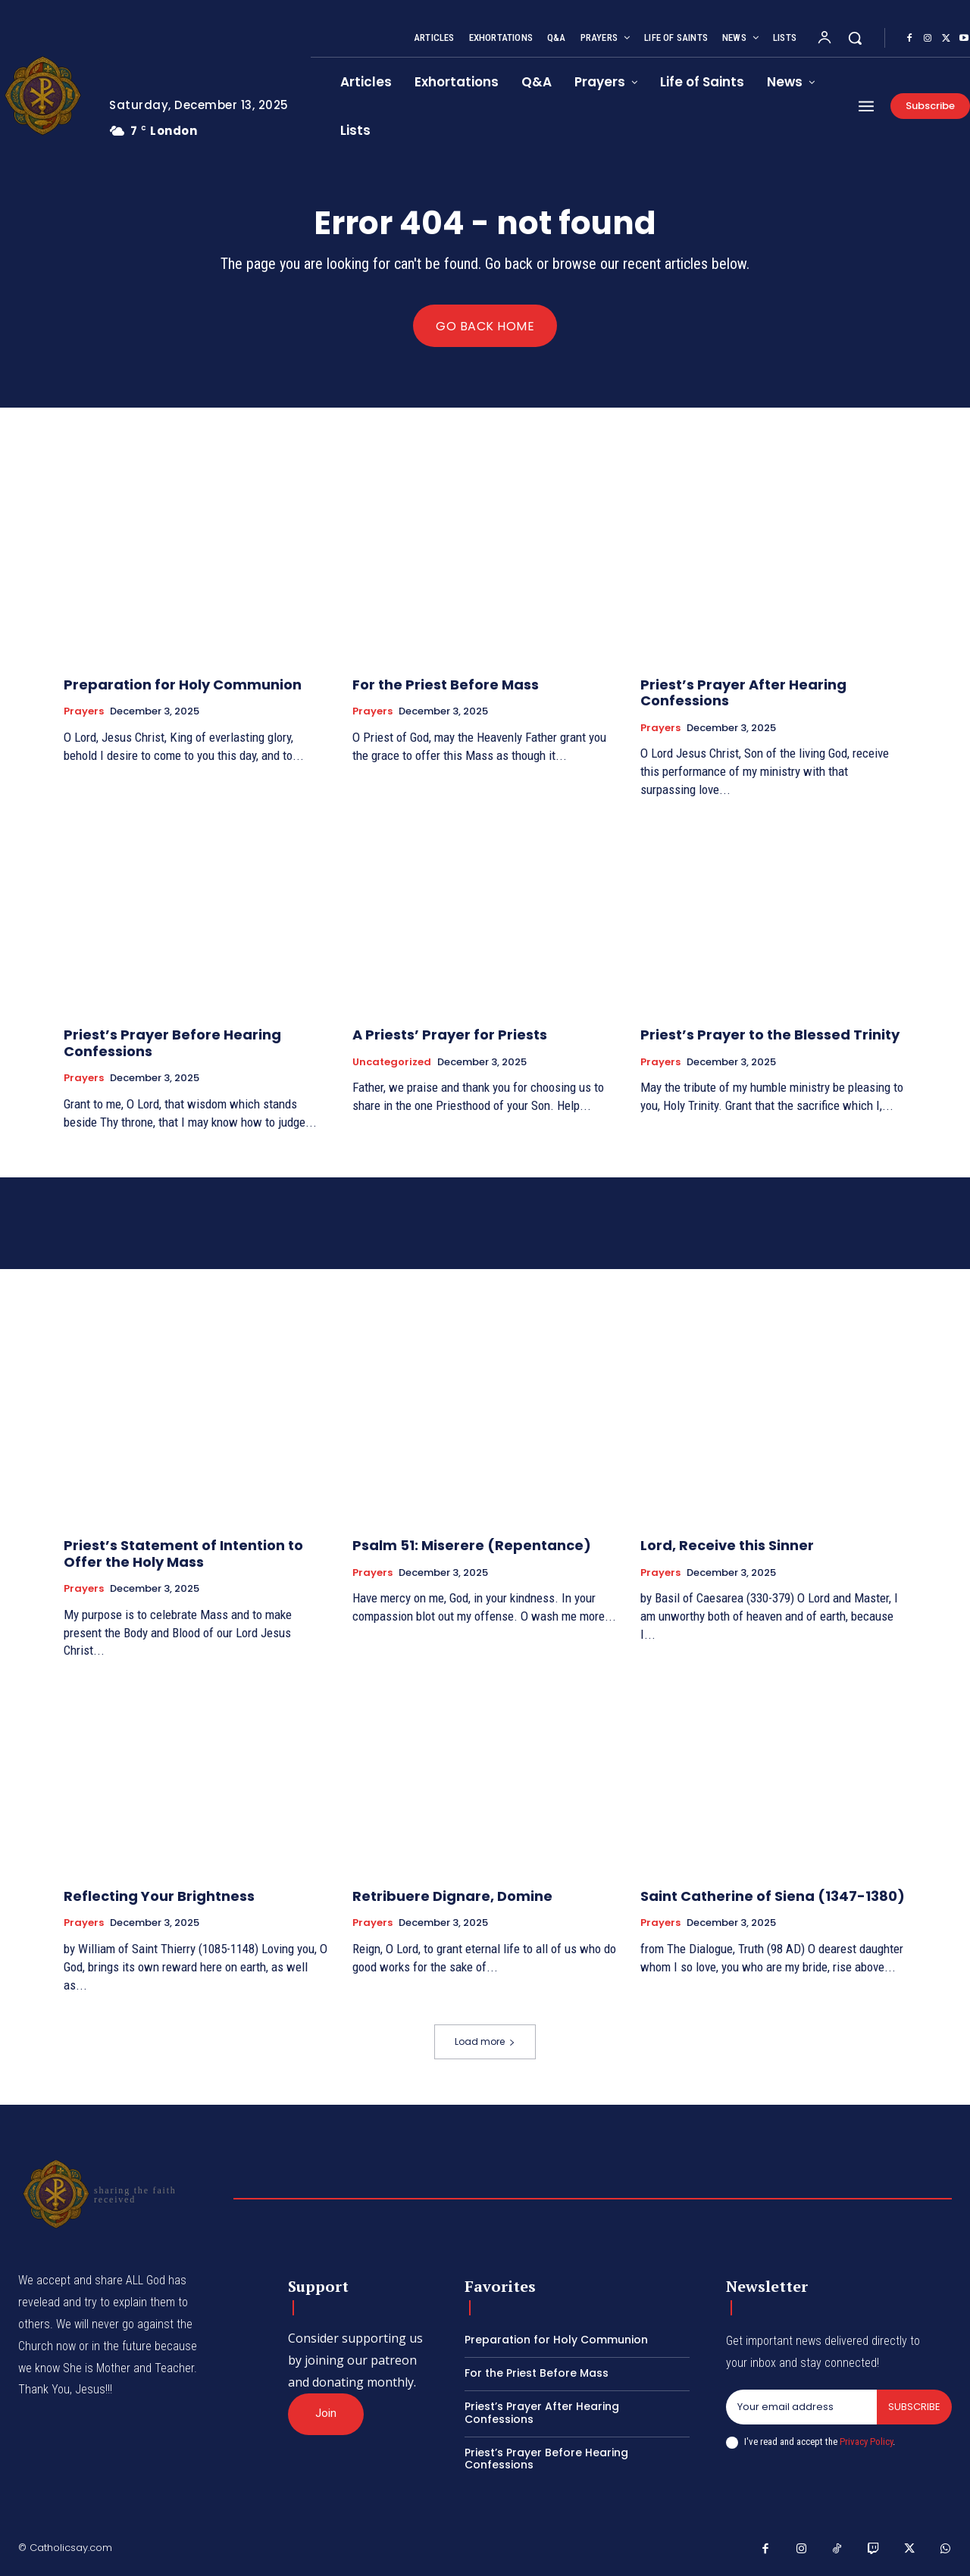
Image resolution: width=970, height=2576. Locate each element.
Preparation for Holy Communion (183, 684)
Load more (485, 2041)
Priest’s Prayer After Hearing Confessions (743, 693)
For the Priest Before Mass (445, 684)
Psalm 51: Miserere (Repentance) (471, 1545)
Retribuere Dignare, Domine (452, 1896)
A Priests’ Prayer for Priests (449, 1034)
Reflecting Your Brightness (159, 1896)
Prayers (84, 711)
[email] (801, 2407)
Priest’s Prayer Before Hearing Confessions (172, 1043)
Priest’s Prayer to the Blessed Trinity (770, 1034)
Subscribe (914, 2406)
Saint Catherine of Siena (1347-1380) (772, 1896)
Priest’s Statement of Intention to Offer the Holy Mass (183, 1553)
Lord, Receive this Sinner (727, 1545)
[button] (855, 38)
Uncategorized (391, 1062)
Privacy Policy (866, 2441)
